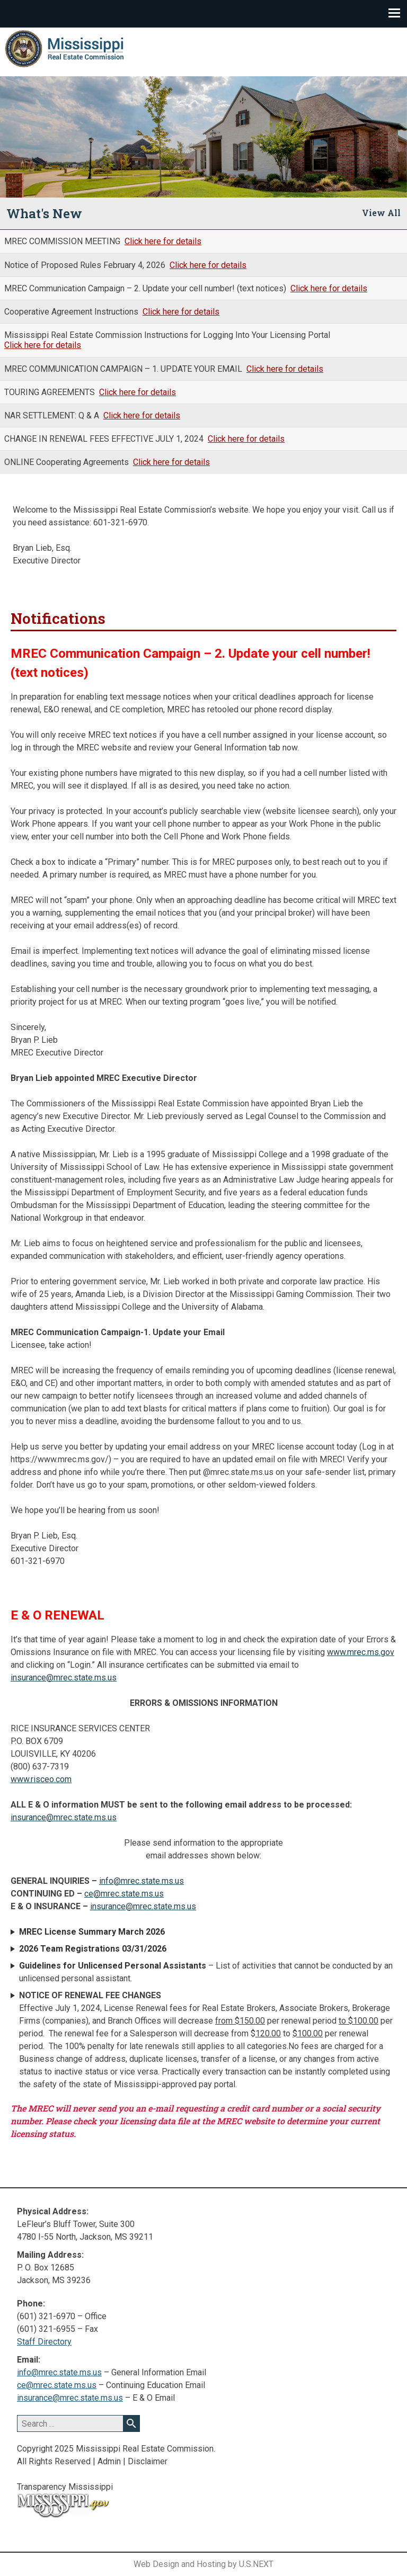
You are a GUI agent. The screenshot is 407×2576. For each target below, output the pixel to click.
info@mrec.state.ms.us (141, 1881)
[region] (203, 137)
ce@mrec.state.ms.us (124, 1894)
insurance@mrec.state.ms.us (64, 1677)
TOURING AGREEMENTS (50, 392)
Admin (109, 2461)
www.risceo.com (41, 1779)
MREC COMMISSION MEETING (63, 241)
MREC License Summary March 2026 (92, 1932)
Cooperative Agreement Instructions (72, 312)
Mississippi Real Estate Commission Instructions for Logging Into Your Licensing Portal (167, 335)
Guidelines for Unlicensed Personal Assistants (112, 1966)
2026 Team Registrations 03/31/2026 (92, 1949)
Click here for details (163, 241)
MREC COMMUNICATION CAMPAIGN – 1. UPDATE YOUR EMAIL (124, 369)
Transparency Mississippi (65, 2487)
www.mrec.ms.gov (360, 1652)
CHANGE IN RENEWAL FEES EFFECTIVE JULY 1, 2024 (105, 439)
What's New (44, 213)
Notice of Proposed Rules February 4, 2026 (85, 265)
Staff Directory (44, 2342)
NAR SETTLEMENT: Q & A (52, 415)
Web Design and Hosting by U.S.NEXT (203, 2564)
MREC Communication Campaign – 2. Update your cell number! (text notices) (146, 288)
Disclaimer (147, 2461)
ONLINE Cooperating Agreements (67, 462)
